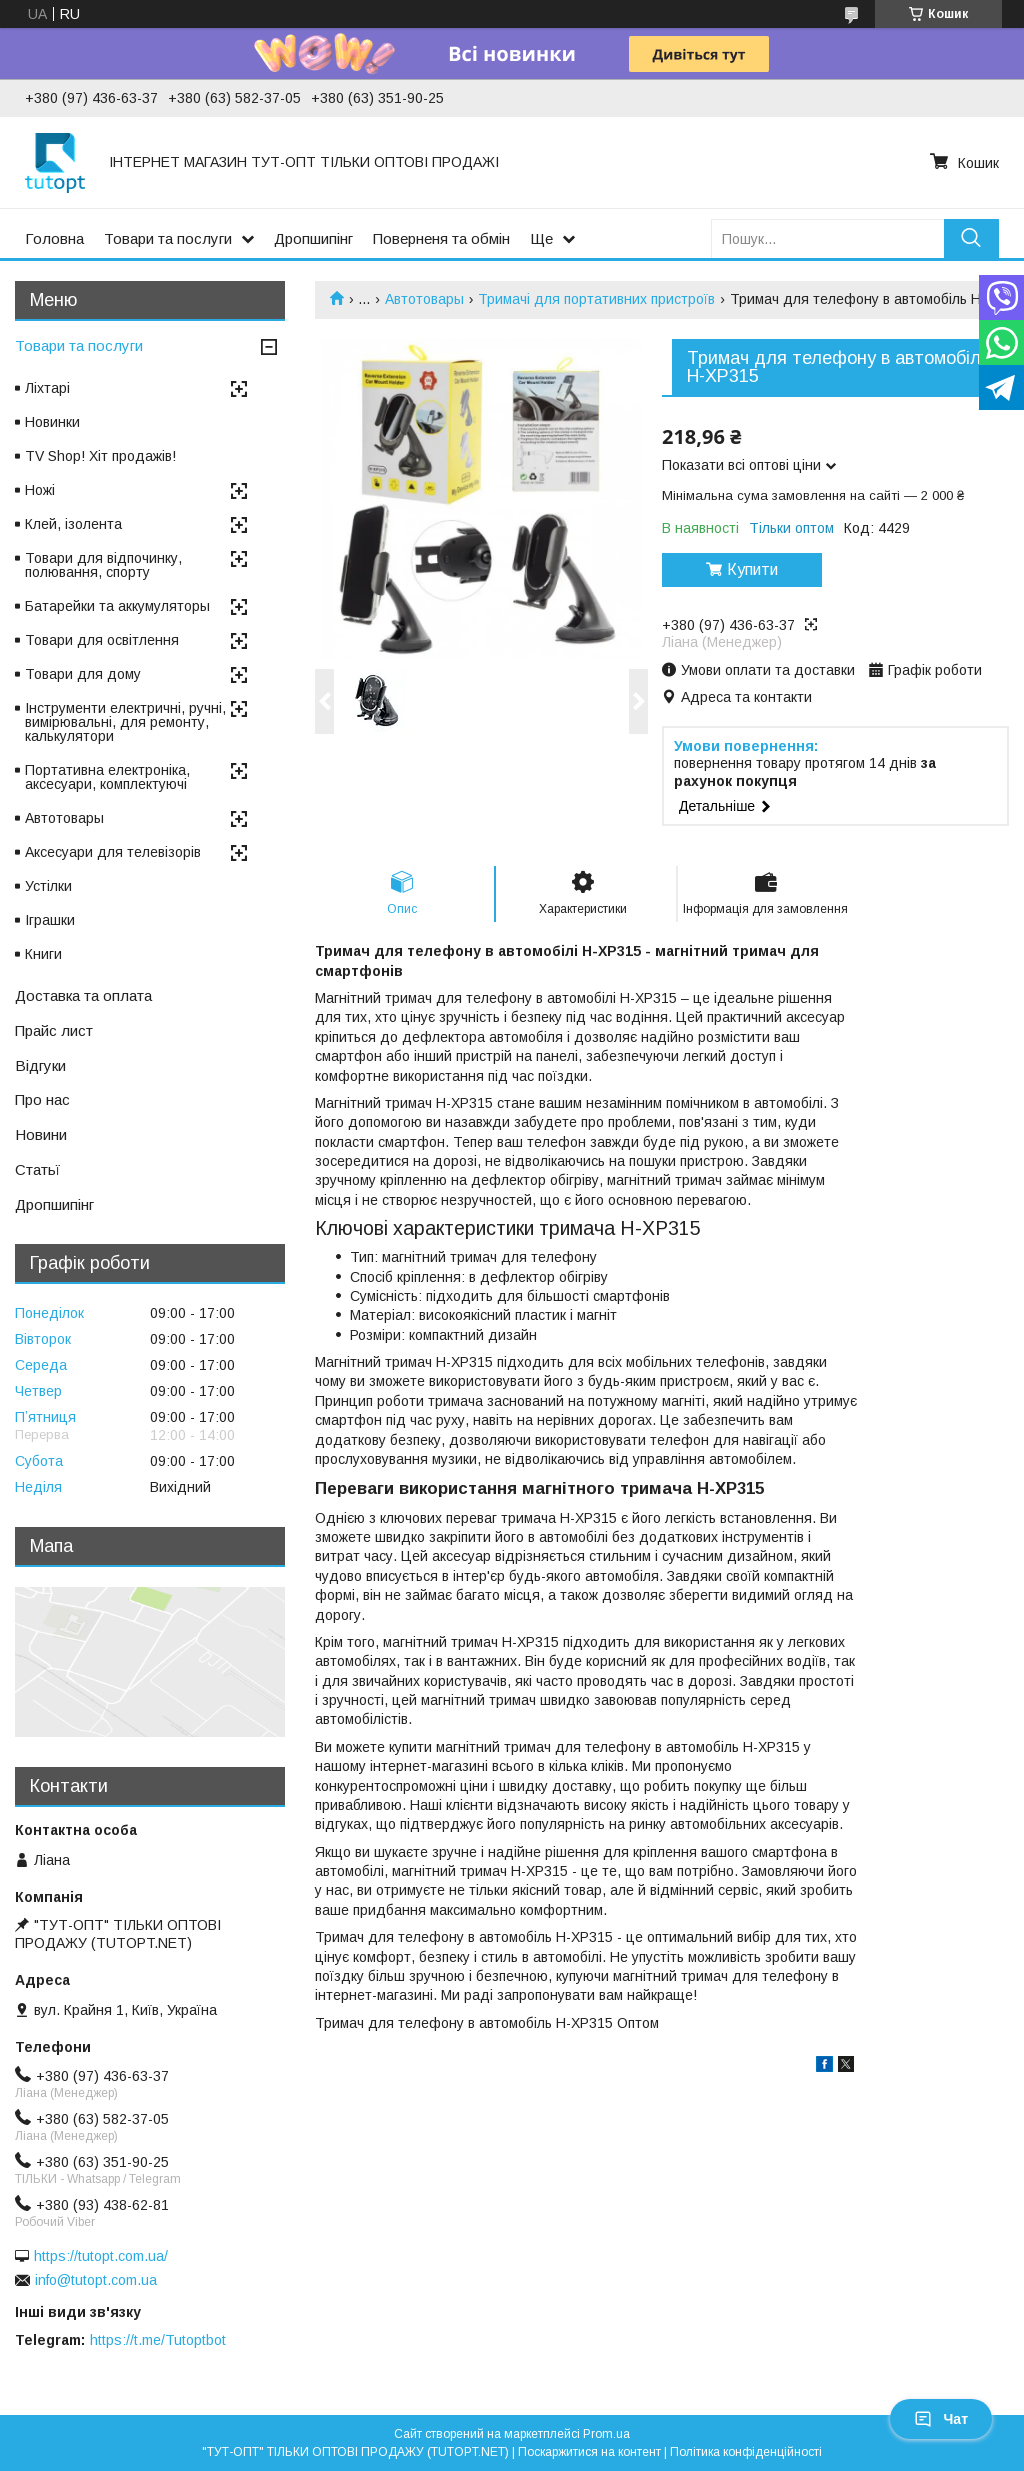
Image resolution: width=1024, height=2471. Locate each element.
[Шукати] (971, 238)
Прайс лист (54, 1030)
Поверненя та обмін (441, 238)
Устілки (48, 886)
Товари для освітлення (102, 640)
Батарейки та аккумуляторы (117, 606)
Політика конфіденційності (746, 2452)
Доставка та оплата (83, 995)
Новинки (52, 422)
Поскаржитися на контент (589, 2452)
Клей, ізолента (73, 524)
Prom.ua (606, 2434)
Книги (43, 954)
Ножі (40, 490)
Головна (54, 238)
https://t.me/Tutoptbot (158, 2340)
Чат (941, 2419)
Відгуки (40, 1065)
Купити (752, 569)
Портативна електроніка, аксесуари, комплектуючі (107, 777)
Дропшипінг (313, 238)
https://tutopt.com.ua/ (101, 2256)
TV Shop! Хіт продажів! (100, 456)
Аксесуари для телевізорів (113, 852)
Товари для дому (83, 674)
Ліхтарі (47, 388)
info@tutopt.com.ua (96, 2280)
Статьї (37, 1169)
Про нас (42, 1099)
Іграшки (50, 920)
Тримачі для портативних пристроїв (596, 299)
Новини (41, 1134)
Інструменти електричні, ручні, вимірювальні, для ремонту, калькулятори (125, 722)
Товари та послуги (168, 238)
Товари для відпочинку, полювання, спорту (103, 565)
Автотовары (424, 299)
